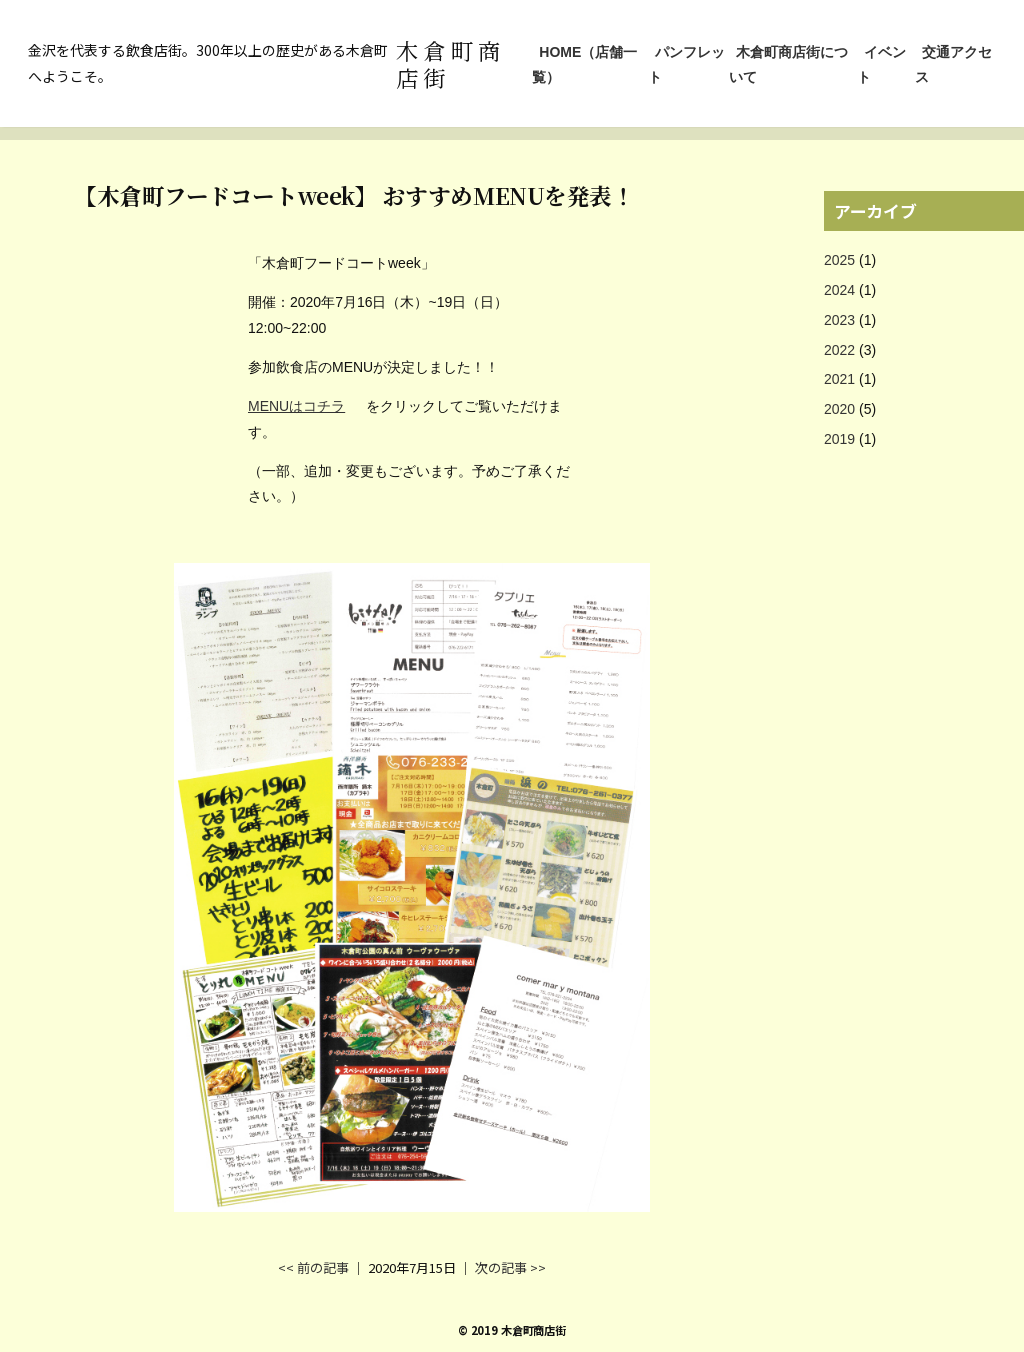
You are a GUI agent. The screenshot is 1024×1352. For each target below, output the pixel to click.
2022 (839, 350)
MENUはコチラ (296, 406)
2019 (839, 439)
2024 (839, 290)
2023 (839, 320)
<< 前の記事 (313, 1267)
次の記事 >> (510, 1267)
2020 (839, 409)
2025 (839, 260)
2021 (839, 379)
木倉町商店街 (451, 64)
